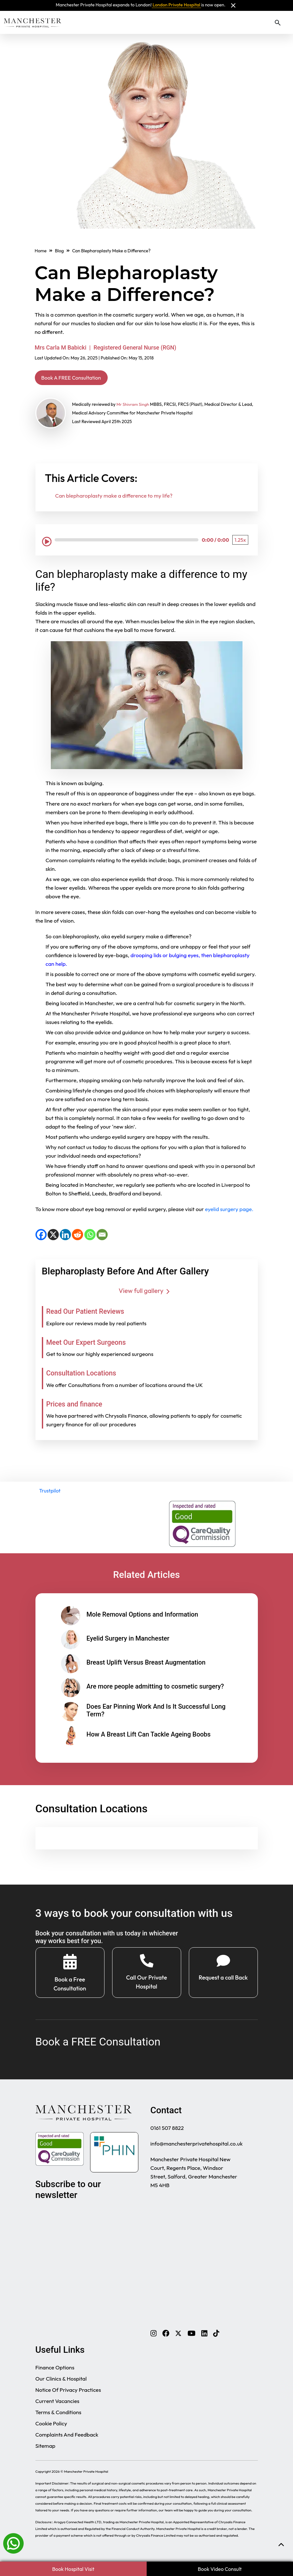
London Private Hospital (176, 5)
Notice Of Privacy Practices (68, 2396)
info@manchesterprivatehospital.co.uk (196, 2150)
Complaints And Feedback (66, 2441)
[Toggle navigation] (287, 22)
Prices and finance (81, 1405)
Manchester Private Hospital (86, 2478)
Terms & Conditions (58, 2418)
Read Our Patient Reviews (94, 1313)
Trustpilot (50, 1492)
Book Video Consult (220, 2569)
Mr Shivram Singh (134, 406)
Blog (59, 251)
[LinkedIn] (65, 1236)
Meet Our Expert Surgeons (95, 1343)
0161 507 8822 (167, 2134)
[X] (53, 1236)
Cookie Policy (51, 2429)
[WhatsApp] (90, 1236)
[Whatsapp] (13, 2543)
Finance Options (54, 2373)
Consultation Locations (89, 1374)
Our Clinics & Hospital (61, 2385)
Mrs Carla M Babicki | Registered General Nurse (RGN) (105, 347)
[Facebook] (41, 1236)
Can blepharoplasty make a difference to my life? (114, 497)
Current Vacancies (57, 2407)
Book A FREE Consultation (80, 378)
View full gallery (146, 1292)
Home (41, 251)
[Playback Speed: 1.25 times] (240, 542)
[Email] (102, 1236)
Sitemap (45, 2452)
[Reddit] (77, 1236)
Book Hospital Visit (73, 2569)
